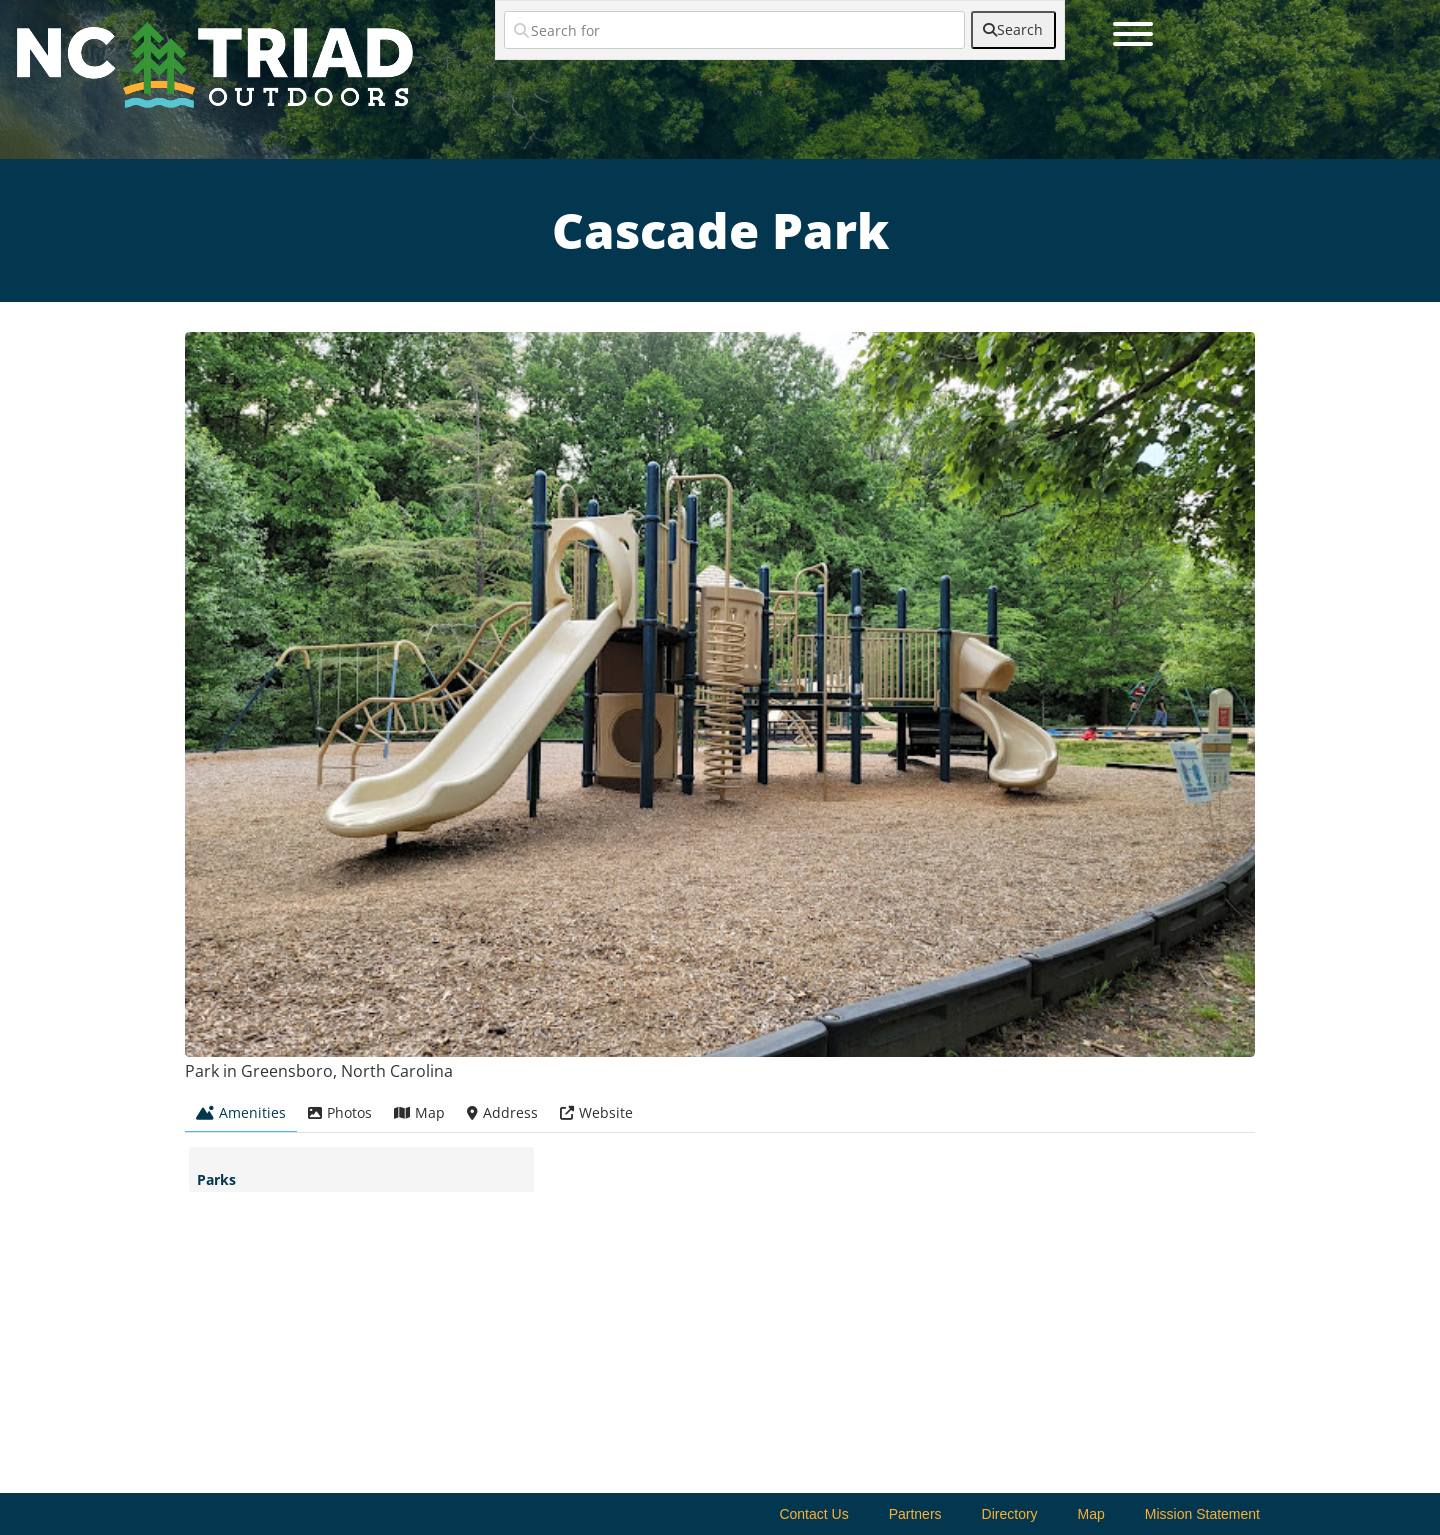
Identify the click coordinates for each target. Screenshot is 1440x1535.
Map (419, 1112)
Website (596, 1112)
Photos (340, 1112)
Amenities (241, 1112)
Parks (216, 1179)
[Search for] (734, 30)
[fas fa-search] (1013, 30)
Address (502, 1112)
